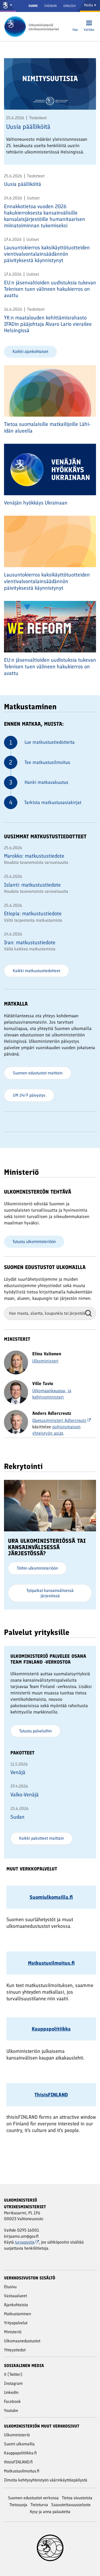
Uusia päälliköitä (28, 126)
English (69, 6)
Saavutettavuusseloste (71, 2504)
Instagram (13, 2383)
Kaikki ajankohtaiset (30, 351)
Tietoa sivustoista (77, 2497)
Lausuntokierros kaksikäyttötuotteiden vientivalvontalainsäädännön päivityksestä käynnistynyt (47, 253)
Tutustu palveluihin (35, 1730)
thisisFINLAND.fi (18, 2461)
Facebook (12, 2401)
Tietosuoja (18, 2504)
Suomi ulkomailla (19, 2443)
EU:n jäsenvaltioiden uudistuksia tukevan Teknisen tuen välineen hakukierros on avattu (50, 288)
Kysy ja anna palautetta (50, 2511)
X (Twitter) (13, 2374)
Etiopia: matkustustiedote (33, 913)
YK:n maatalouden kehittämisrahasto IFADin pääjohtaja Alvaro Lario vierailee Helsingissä (48, 324)
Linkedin (11, 2392)
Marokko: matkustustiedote (34, 856)
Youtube (11, 2410)
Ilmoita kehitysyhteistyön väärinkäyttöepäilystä (45, 2480)
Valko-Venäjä (24, 1794)
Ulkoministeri (45, 1361)
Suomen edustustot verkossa (33, 2497)
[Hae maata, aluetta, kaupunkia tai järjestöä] (50, 1313)
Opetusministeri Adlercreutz (61, 1420)
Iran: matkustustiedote (29, 942)
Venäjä (17, 1772)
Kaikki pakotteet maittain (41, 1838)
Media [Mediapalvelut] (90, 5)
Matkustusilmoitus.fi (21, 2471)
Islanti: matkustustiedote (32, 885)
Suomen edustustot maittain (37, 1072)
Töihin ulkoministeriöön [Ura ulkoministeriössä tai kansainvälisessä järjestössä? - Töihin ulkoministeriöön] (37, 1568)
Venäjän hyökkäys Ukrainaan (35, 502)
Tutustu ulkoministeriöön (34, 1241)
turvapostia (27, 2242)
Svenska (50, 6)
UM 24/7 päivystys (29, 1095)
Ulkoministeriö (17, 2434)
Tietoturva (39, 2504)
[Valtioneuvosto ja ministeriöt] (8, 6)
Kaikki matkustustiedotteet (36, 970)
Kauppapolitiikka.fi (20, 2452)
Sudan (17, 1817)
